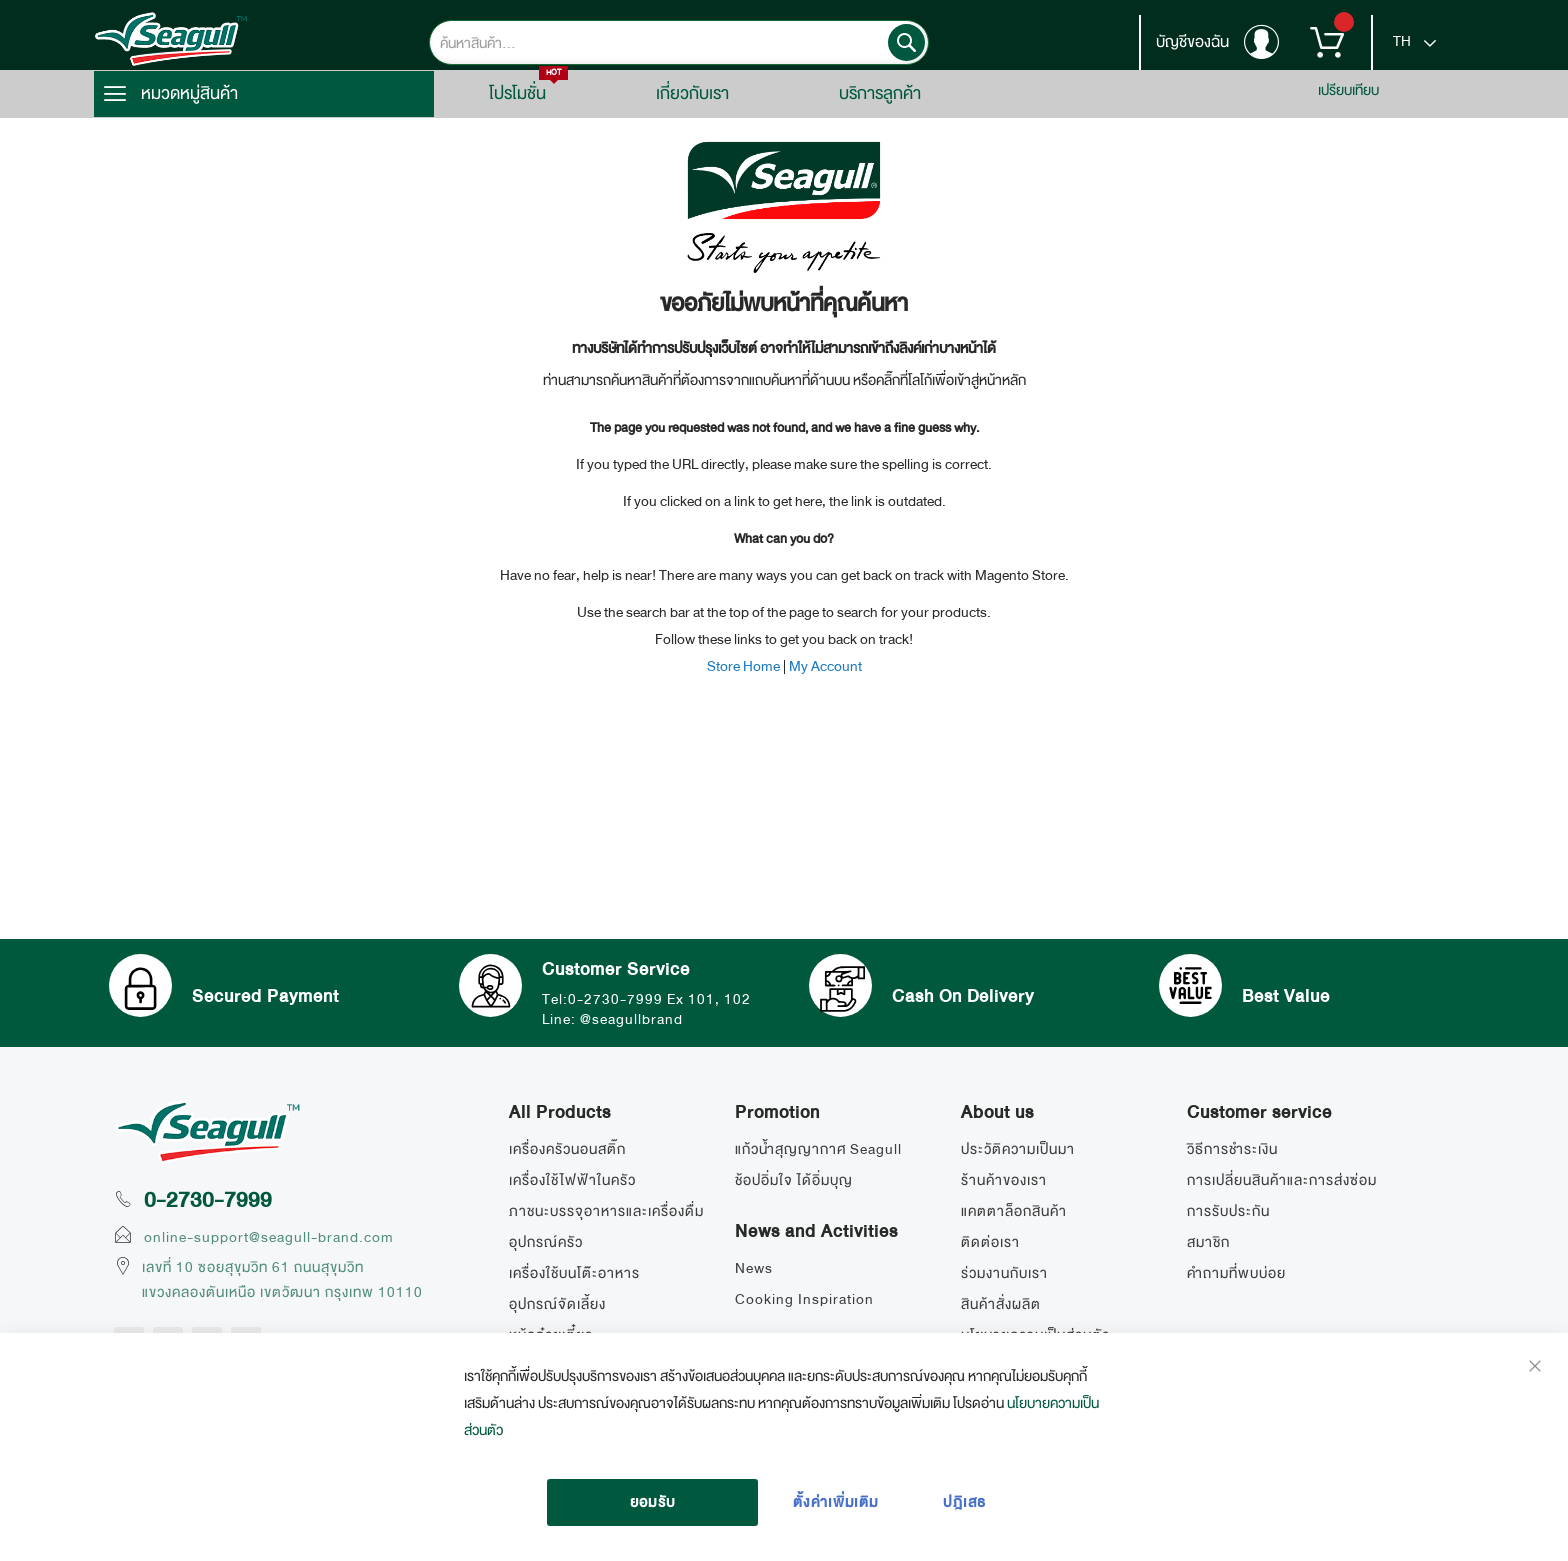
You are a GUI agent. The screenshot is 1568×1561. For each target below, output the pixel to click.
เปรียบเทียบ (1348, 90)
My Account (825, 666)
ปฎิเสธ (964, 1502)
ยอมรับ (653, 1502)
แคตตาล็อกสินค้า (1014, 1211)
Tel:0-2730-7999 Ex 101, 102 (653, 997)
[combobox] (679, 42)
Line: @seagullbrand (619, 1017)
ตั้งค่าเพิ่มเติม (836, 1502)
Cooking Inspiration (804, 1299)
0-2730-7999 (208, 1200)
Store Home (743, 666)
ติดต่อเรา (990, 1242)
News (754, 1268)
